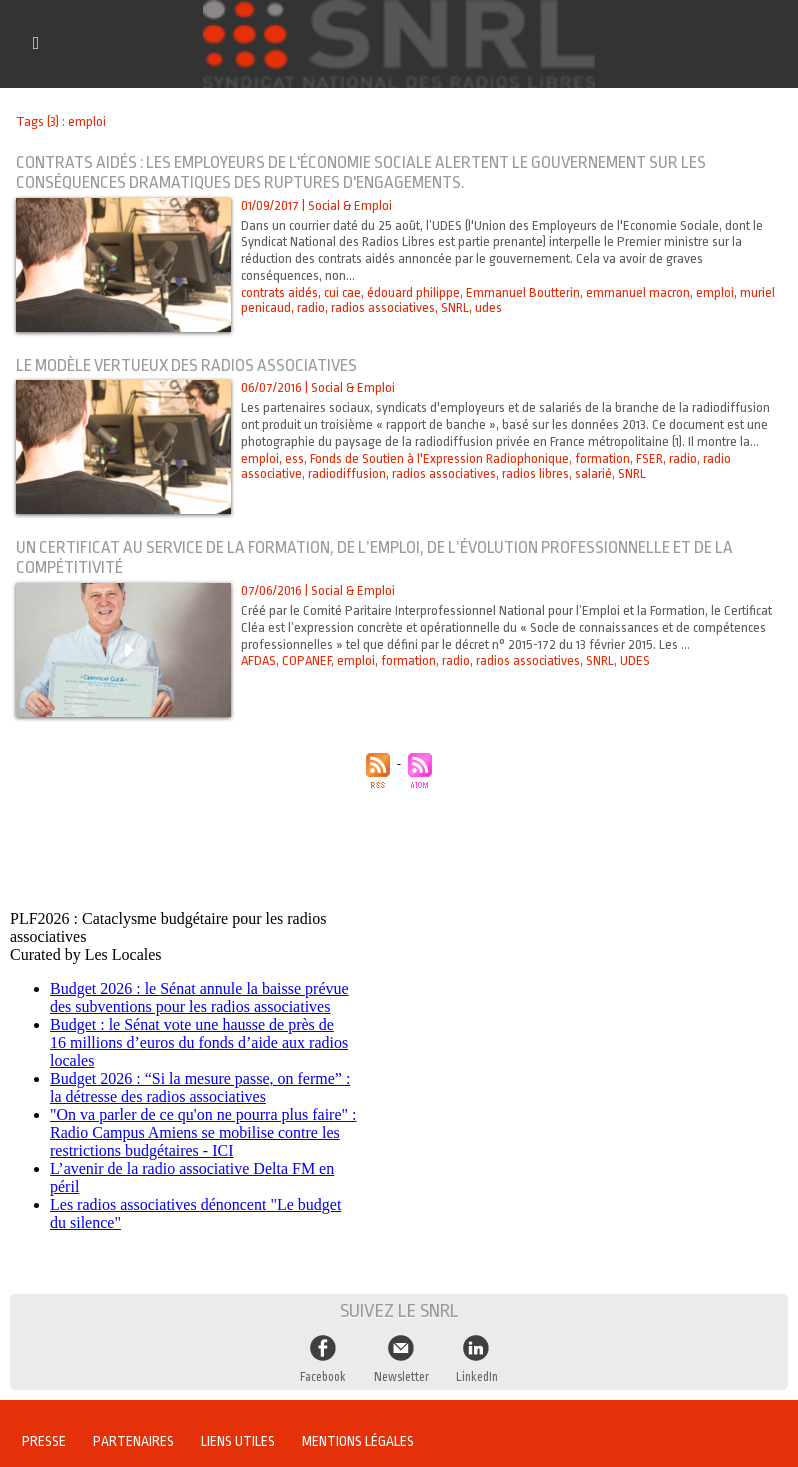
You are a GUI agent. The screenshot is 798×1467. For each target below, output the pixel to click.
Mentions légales (358, 1441)
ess (294, 458)
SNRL (455, 307)
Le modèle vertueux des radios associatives (186, 365)
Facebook (323, 1377)
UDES (635, 660)
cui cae (342, 292)
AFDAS (258, 660)
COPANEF (306, 660)
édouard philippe (413, 292)
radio (311, 307)
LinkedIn (477, 1377)
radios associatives (383, 307)
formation (602, 458)
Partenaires (133, 1441)
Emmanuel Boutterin (523, 292)
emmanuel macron (638, 292)
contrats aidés (279, 292)
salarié (593, 473)
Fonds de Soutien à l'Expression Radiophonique (439, 458)
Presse (44, 1441)
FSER (649, 458)
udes (488, 307)
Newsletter (401, 1377)
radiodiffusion (347, 473)
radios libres (535, 473)
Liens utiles (238, 1441)
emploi (715, 292)
